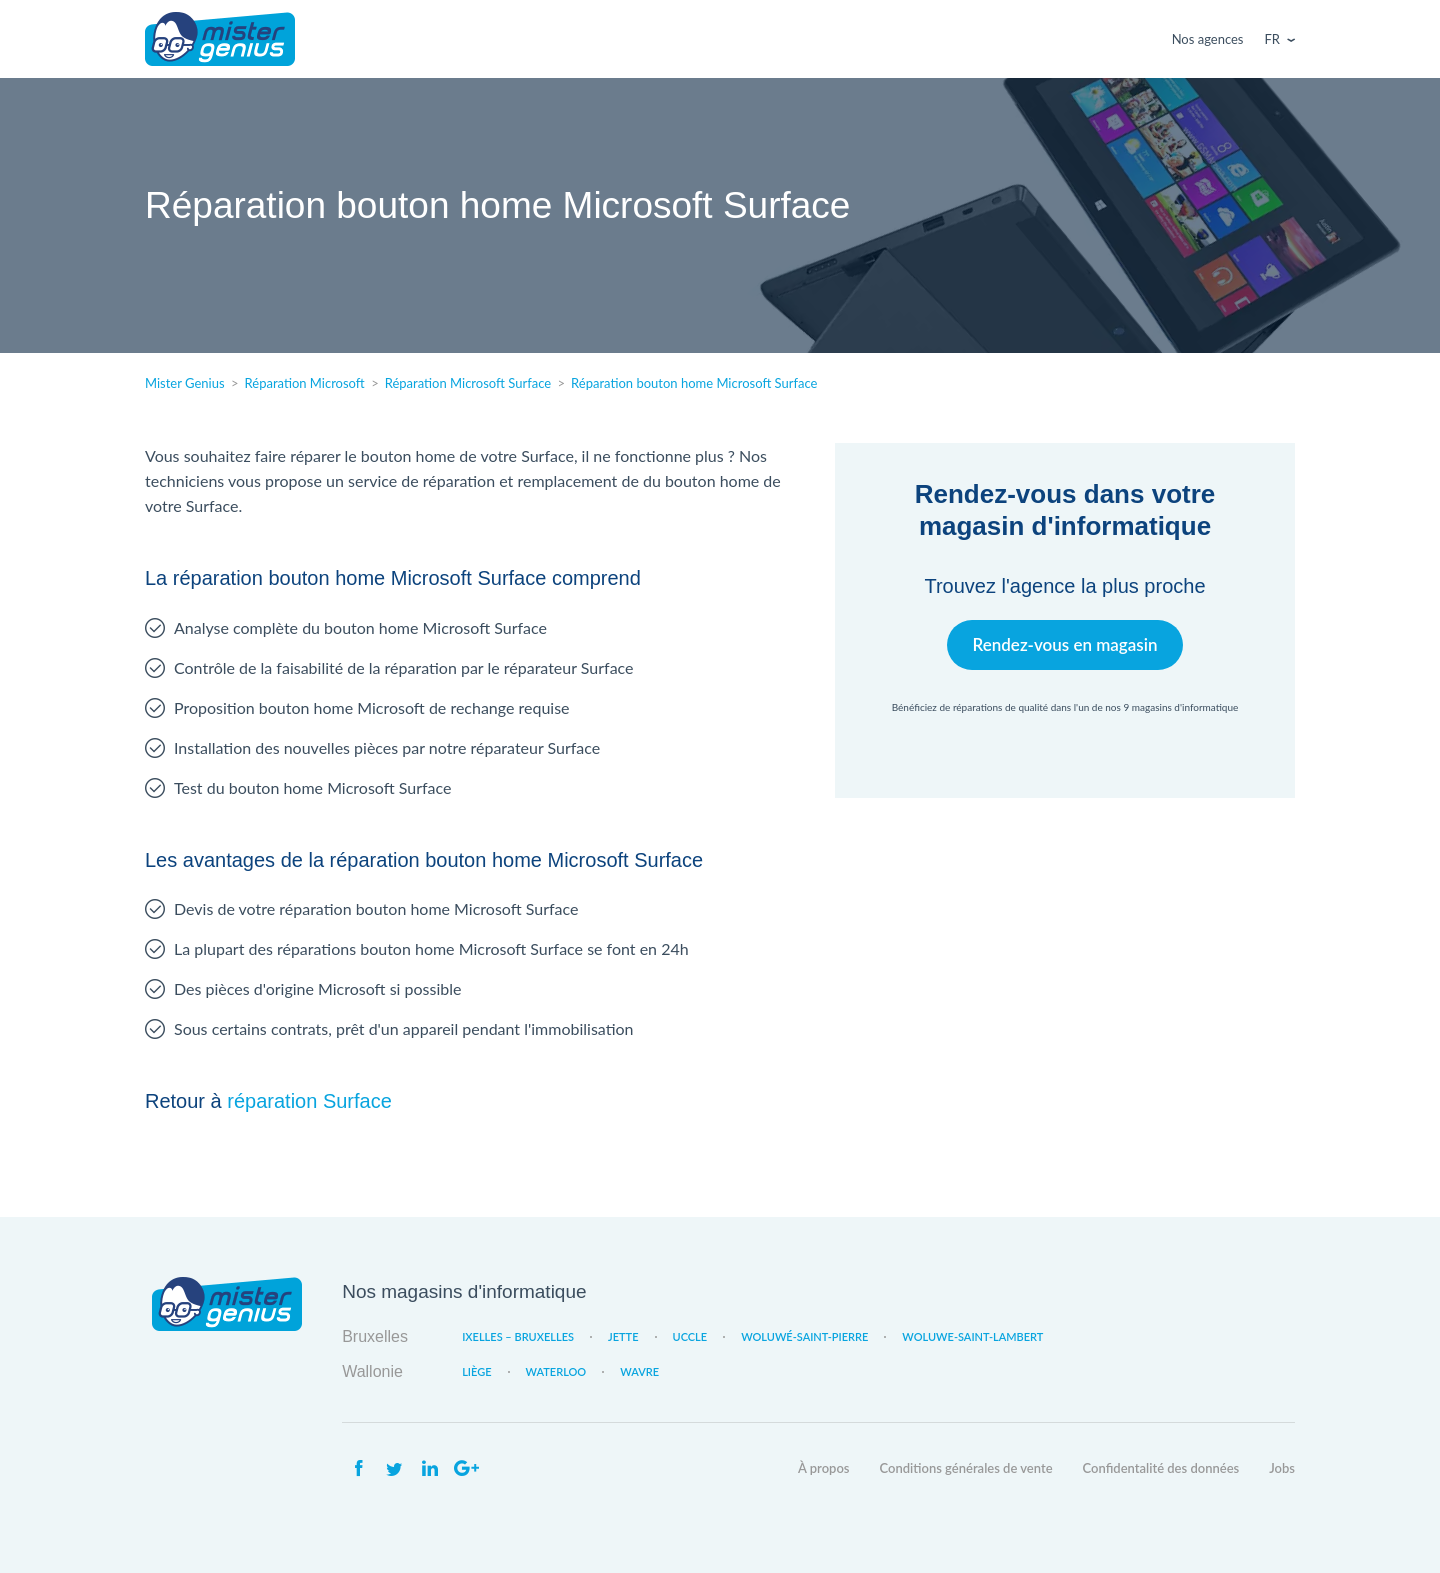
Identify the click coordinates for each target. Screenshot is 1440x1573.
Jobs (1282, 1468)
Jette (623, 1336)
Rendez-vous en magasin (1064, 644)
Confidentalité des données (1161, 1468)
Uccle (690, 1336)
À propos (824, 1468)
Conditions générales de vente (966, 1468)
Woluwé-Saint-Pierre (804, 1336)
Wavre (639, 1371)
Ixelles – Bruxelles (518, 1336)
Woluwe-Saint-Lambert (972, 1336)
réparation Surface (309, 1101)
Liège (476, 1371)
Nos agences (1208, 39)
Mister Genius (220, 39)
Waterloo (556, 1371)
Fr (1273, 39)
